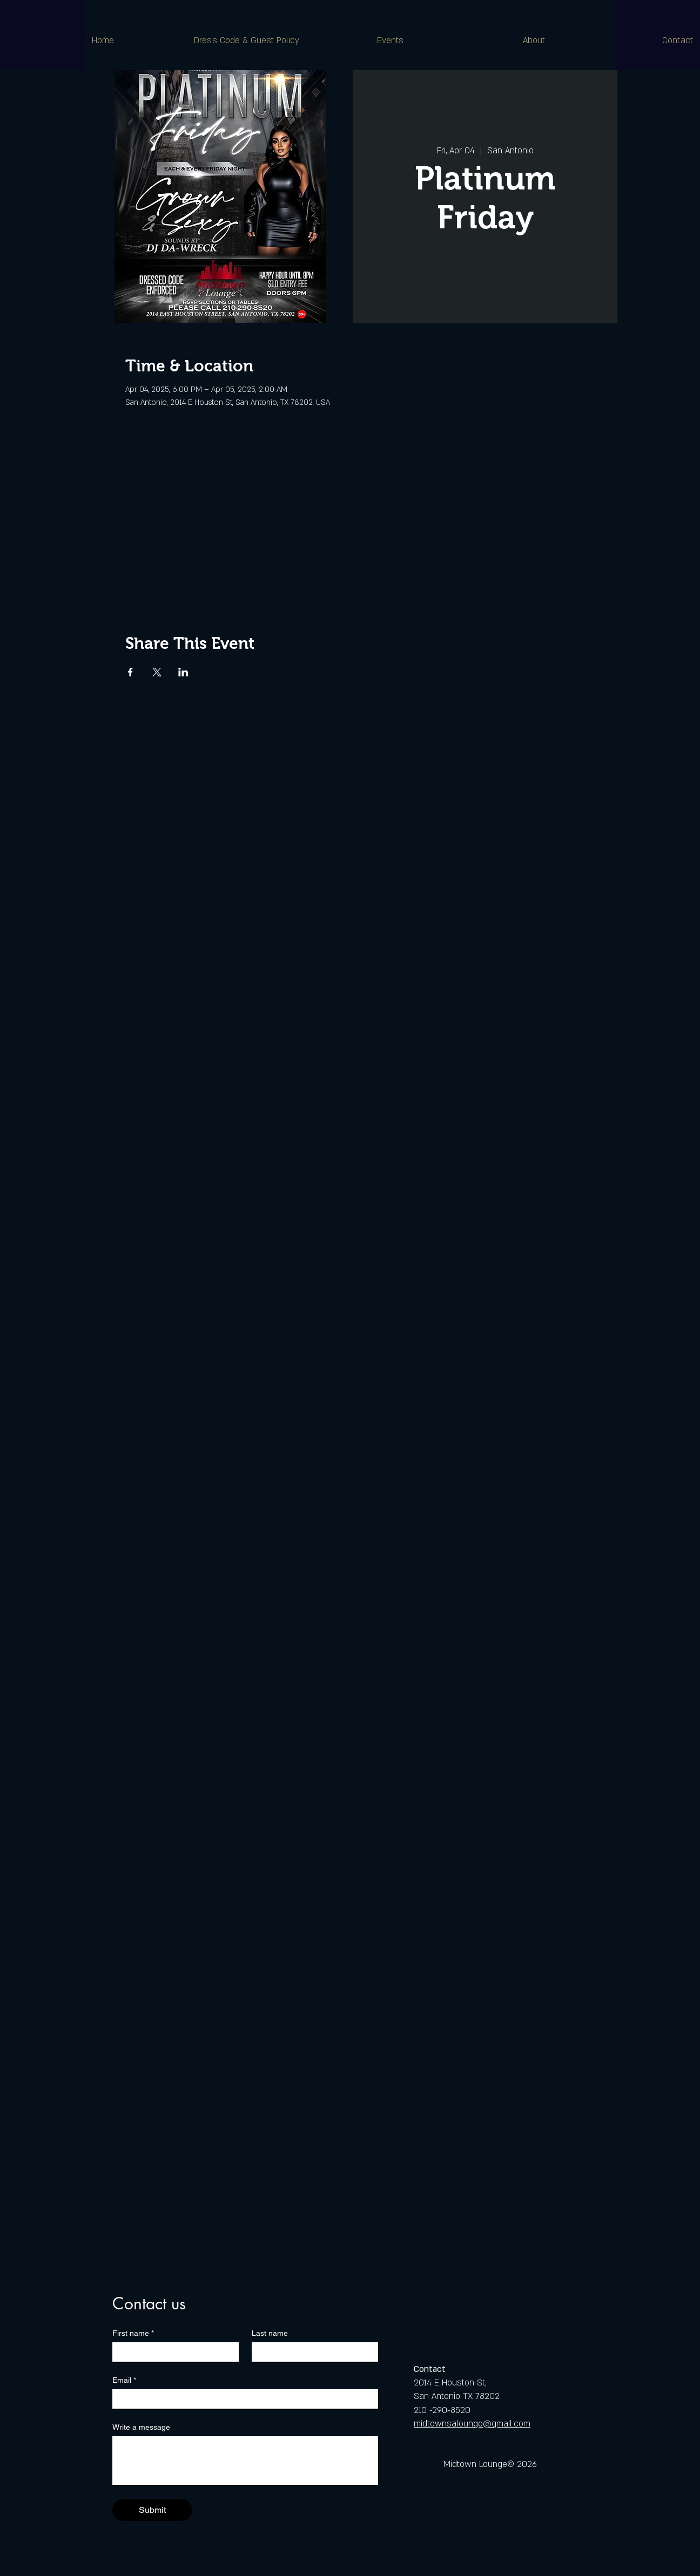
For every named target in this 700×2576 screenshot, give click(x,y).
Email (124, 2380)
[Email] (242, 2399)
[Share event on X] (157, 672)
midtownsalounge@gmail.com (472, 2424)
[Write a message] (245, 2460)
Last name (270, 2333)
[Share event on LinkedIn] (183, 672)
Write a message (141, 2427)
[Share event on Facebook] (130, 672)
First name (133, 2333)
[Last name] (312, 2352)
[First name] (172, 2352)
